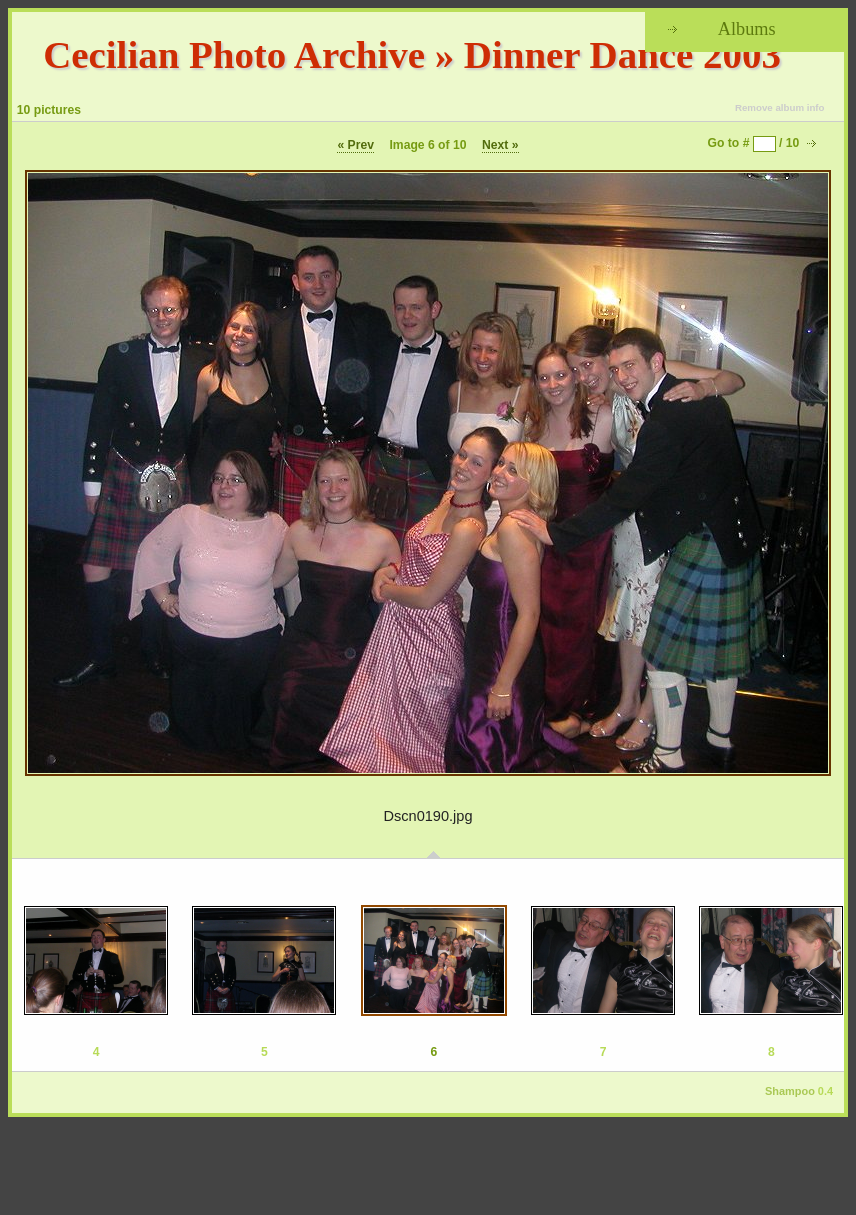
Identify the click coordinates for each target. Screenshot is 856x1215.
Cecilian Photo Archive (234, 54)
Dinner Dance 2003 (622, 54)
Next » (500, 145)
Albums (747, 29)
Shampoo (790, 1091)
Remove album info (780, 107)
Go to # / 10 (754, 143)
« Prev (355, 145)
